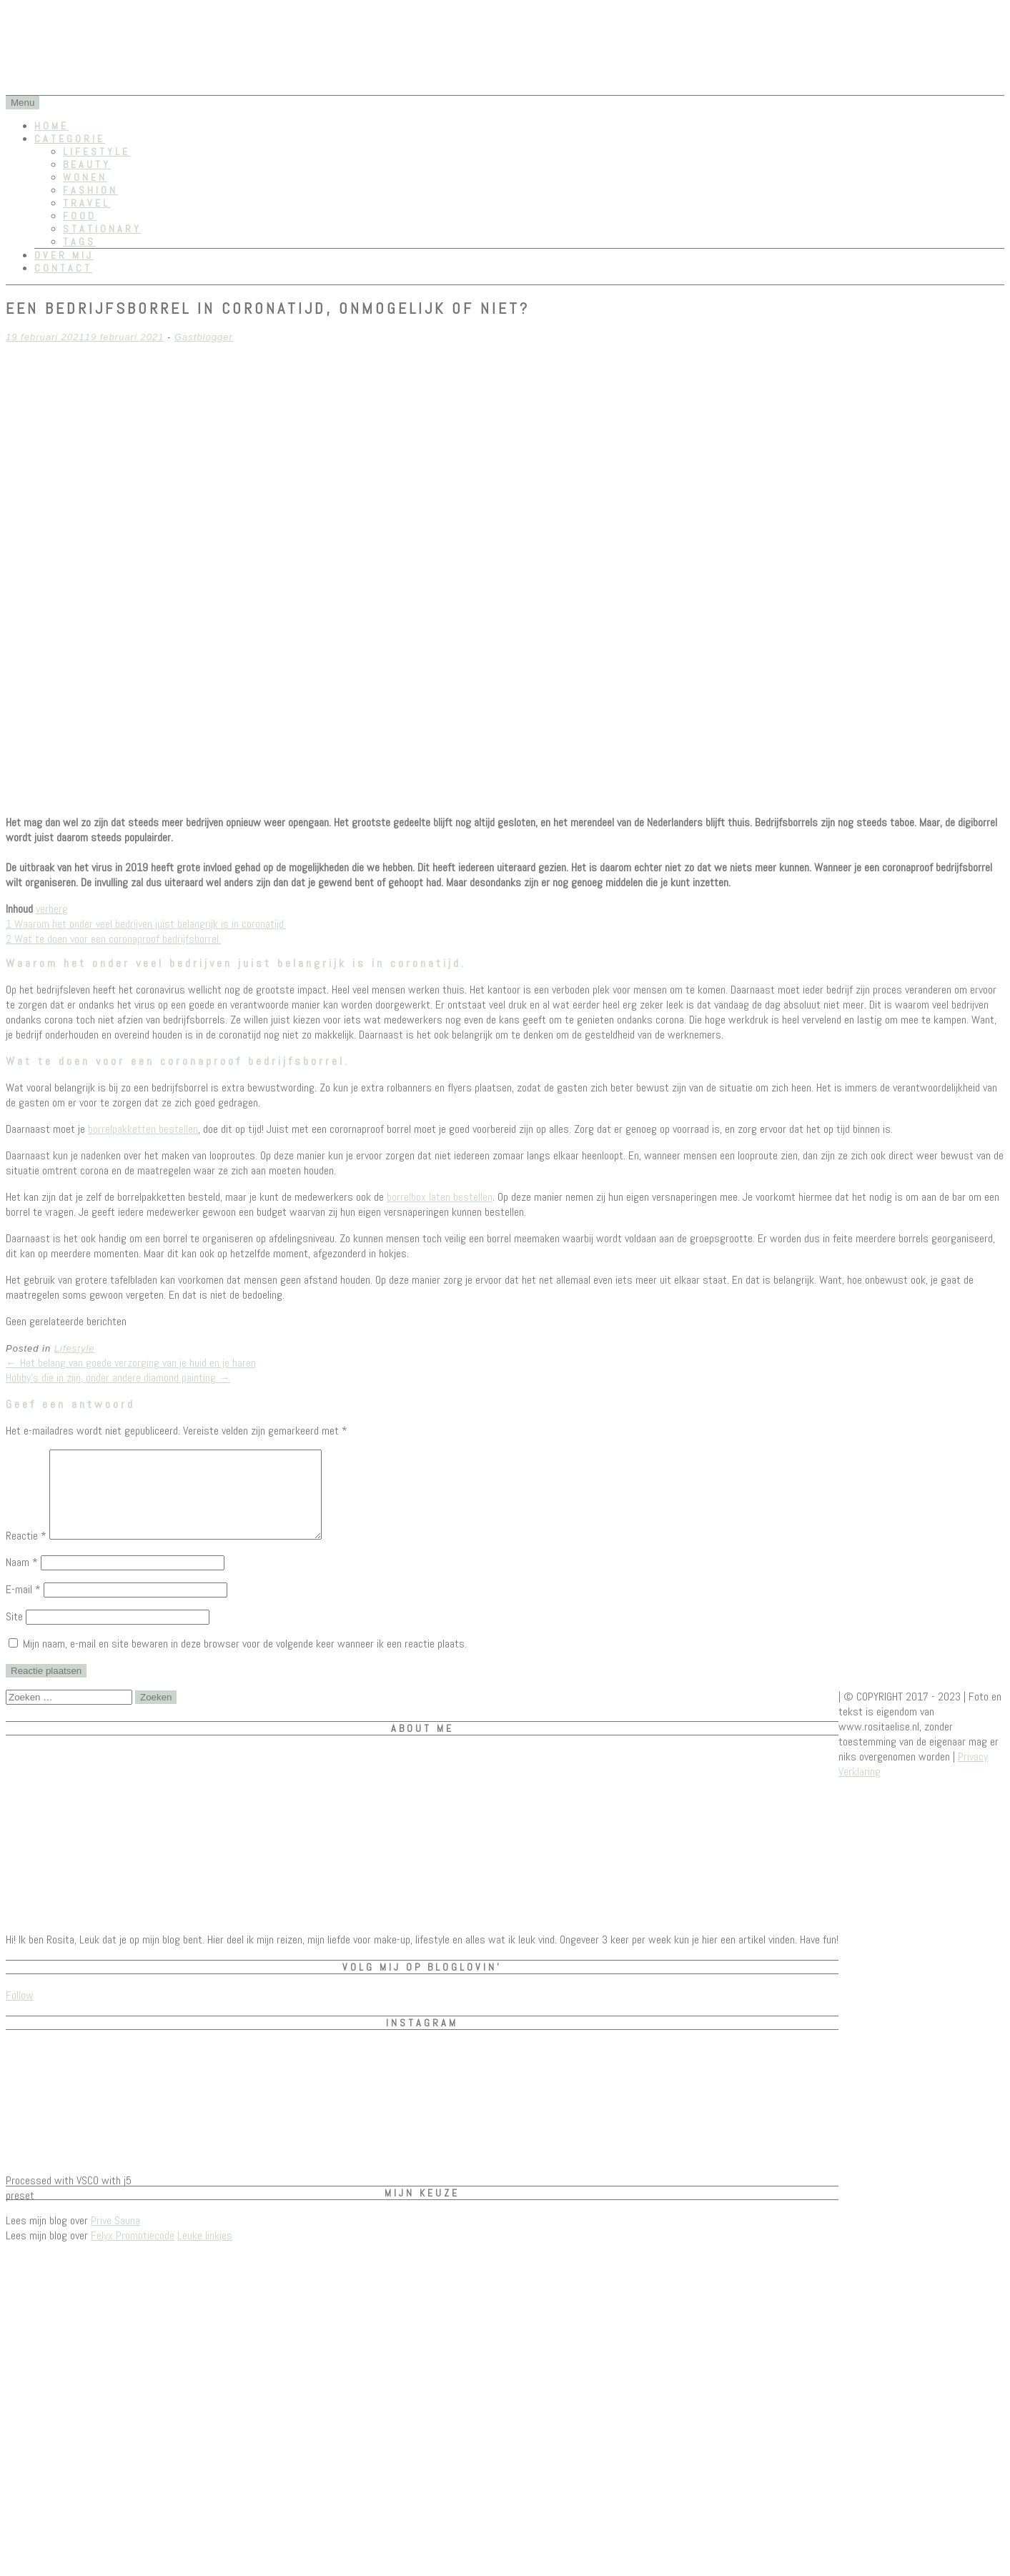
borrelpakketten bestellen (143, 1128)
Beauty (87, 164)
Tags (79, 241)
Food (79, 215)
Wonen (85, 177)
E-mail (23, 1606)
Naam (22, 1579)
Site (14, 1633)
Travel (86, 203)
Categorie (69, 138)
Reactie (26, 1552)
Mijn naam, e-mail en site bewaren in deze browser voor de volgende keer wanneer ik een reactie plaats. (245, 1660)
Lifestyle (96, 151)
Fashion (90, 190)
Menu (22, 102)
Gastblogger (203, 337)
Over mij (64, 255)
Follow (20, 2012)
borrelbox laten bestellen (439, 1196)
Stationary (102, 228)
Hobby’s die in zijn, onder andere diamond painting (118, 1377)
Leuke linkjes (204, 2252)
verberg (52, 908)
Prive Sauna (115, 2237)
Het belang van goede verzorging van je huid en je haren (131, 1362)
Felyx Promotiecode (132, 2252)
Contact (63, 268)
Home (51, 125)
